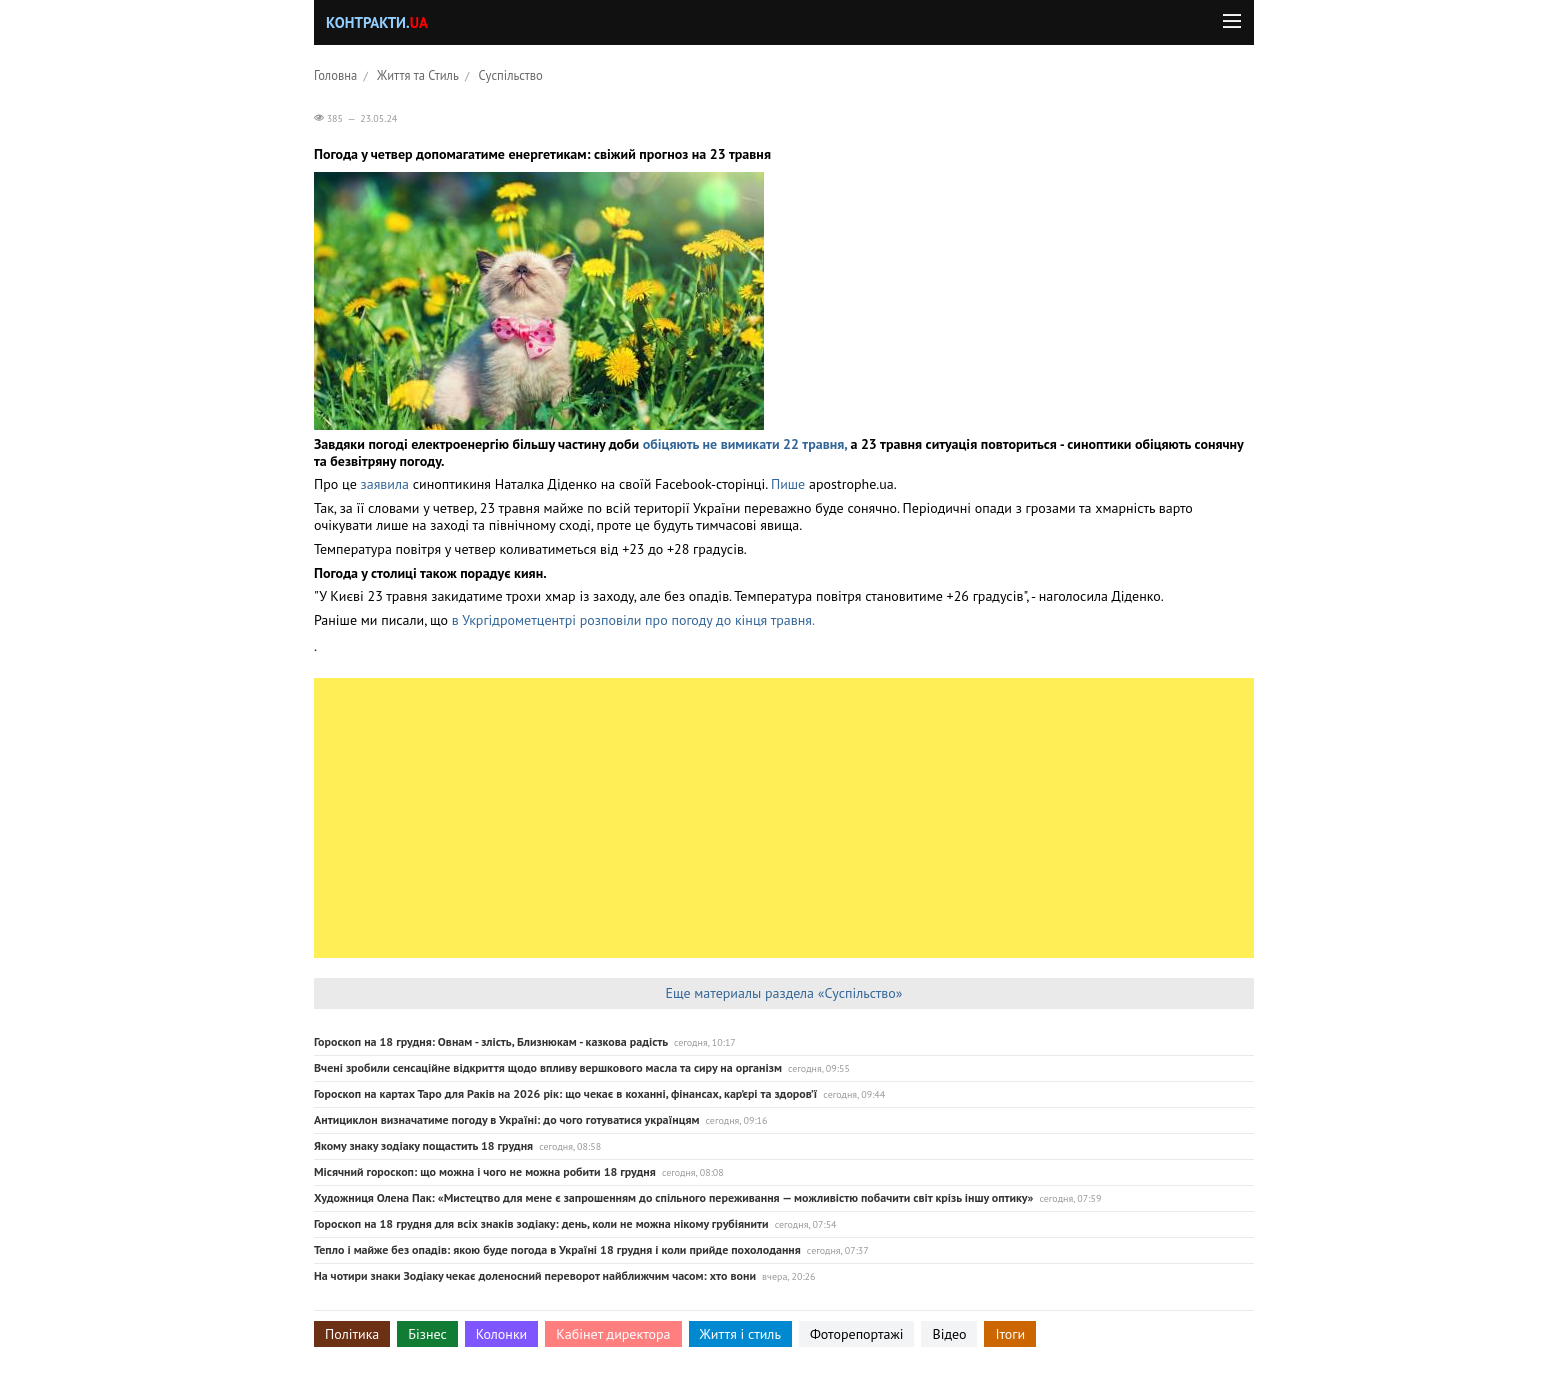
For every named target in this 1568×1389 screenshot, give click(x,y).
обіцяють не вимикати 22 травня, (745, 444)
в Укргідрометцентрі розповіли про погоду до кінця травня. (633, 620)
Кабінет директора (613, 1334)
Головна (335, 75)
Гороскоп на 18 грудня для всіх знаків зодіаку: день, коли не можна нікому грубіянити (541, 1223)
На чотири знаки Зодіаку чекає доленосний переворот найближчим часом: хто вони (535, 1275)
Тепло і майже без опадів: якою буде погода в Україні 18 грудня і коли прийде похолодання (557, 1249)
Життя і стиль (740, 1334)
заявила (385, 484)
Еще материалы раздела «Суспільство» (783, 993)
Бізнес (427, 1334)
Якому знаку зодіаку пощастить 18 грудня (423, 1145)
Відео (949, 1334)
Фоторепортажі (857, 1334)
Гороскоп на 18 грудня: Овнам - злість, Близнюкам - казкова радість (491, 1041)
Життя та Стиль (418, 75)
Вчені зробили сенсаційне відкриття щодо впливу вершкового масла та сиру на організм (548, 1067)
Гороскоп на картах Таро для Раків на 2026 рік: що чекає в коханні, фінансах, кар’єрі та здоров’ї (565, 1093)
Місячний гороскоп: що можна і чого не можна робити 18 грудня (485, 1171)
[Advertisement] (784, 818)
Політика (352, 1334)
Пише (788, 484)
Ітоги (1010, 1334)
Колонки (502, 1334)
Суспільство (511, 75)
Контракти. (377, 22)
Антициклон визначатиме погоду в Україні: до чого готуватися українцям (507, 1119)
